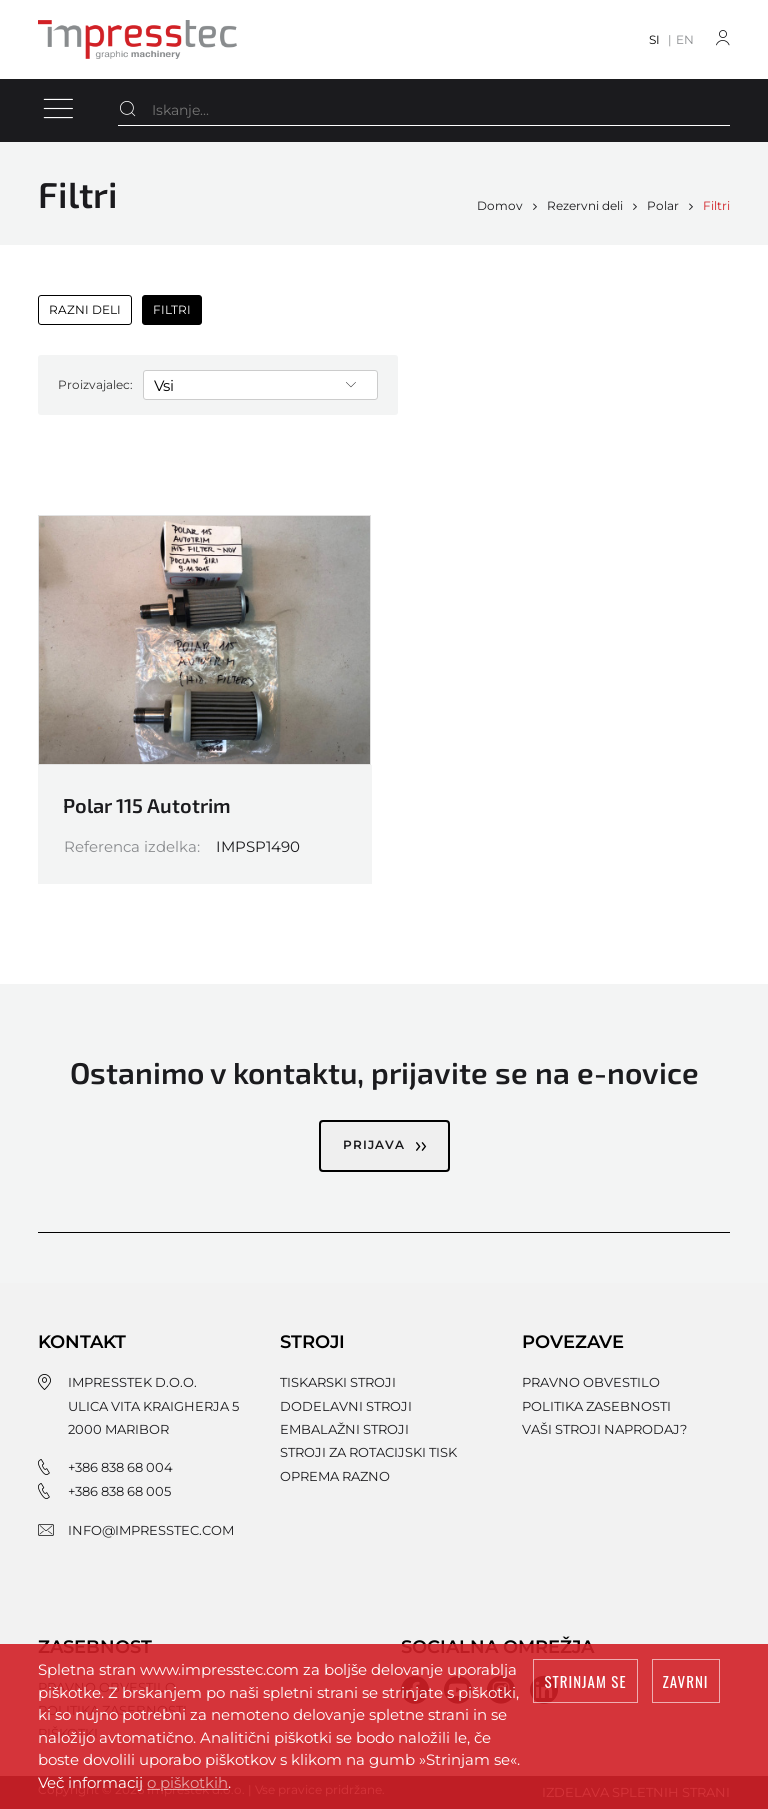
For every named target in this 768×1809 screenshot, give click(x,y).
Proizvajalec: (95, 384)
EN (685, 39)
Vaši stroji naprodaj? (604, 1429)
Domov (500, 205)
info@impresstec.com (151, 1530)
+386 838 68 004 (120, 1467)
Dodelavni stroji (346, 1406)
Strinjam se (585, 1681)
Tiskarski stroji (338, 1382)
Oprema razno (335, 1476)
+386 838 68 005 (119, 1491)
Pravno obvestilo (591, 1382)
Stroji (312, 1342)
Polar (663, 205)
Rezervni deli (585, 205)
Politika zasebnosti (596, 1406)
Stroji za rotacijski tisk (368, 1452)
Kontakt (82, 1342)
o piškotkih (187, 1782)
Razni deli (85, 309)
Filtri (716, 205)
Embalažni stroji (344, 1429)
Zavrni (686, 1681)
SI (654, 39)
